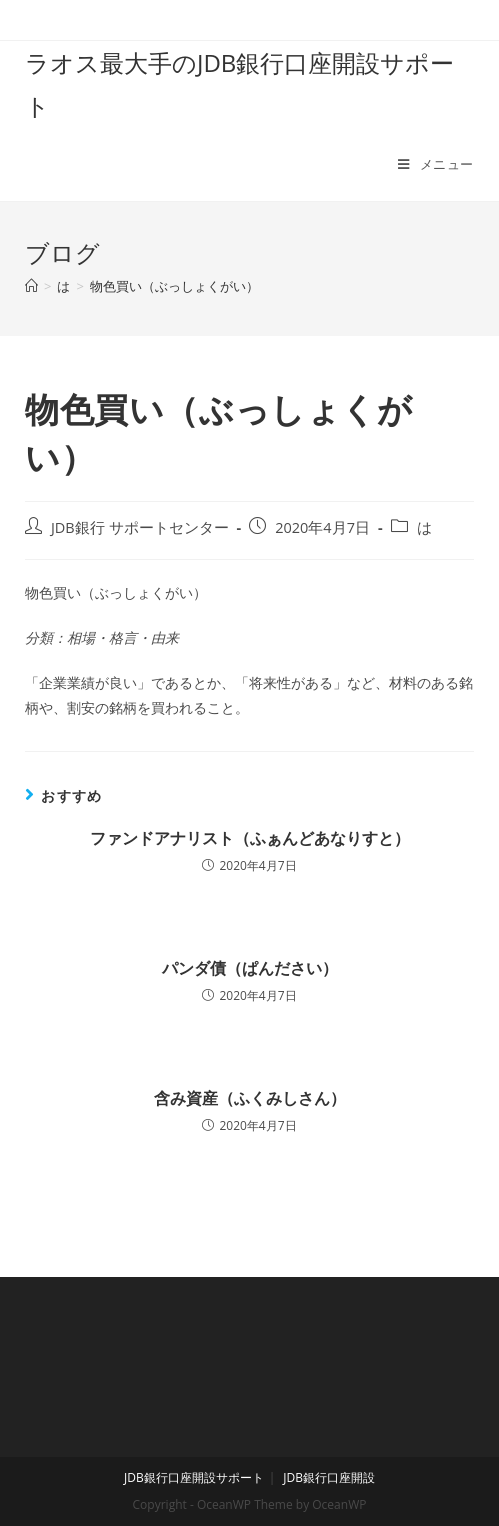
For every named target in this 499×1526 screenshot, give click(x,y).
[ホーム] (31, 286)
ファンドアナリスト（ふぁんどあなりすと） (250, 838)
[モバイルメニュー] (436, 164)
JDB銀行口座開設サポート (194, 1477)
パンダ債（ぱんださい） (250, 968)
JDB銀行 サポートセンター (140, 527)
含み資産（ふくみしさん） (250, 1098)
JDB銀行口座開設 (329, 1477)
